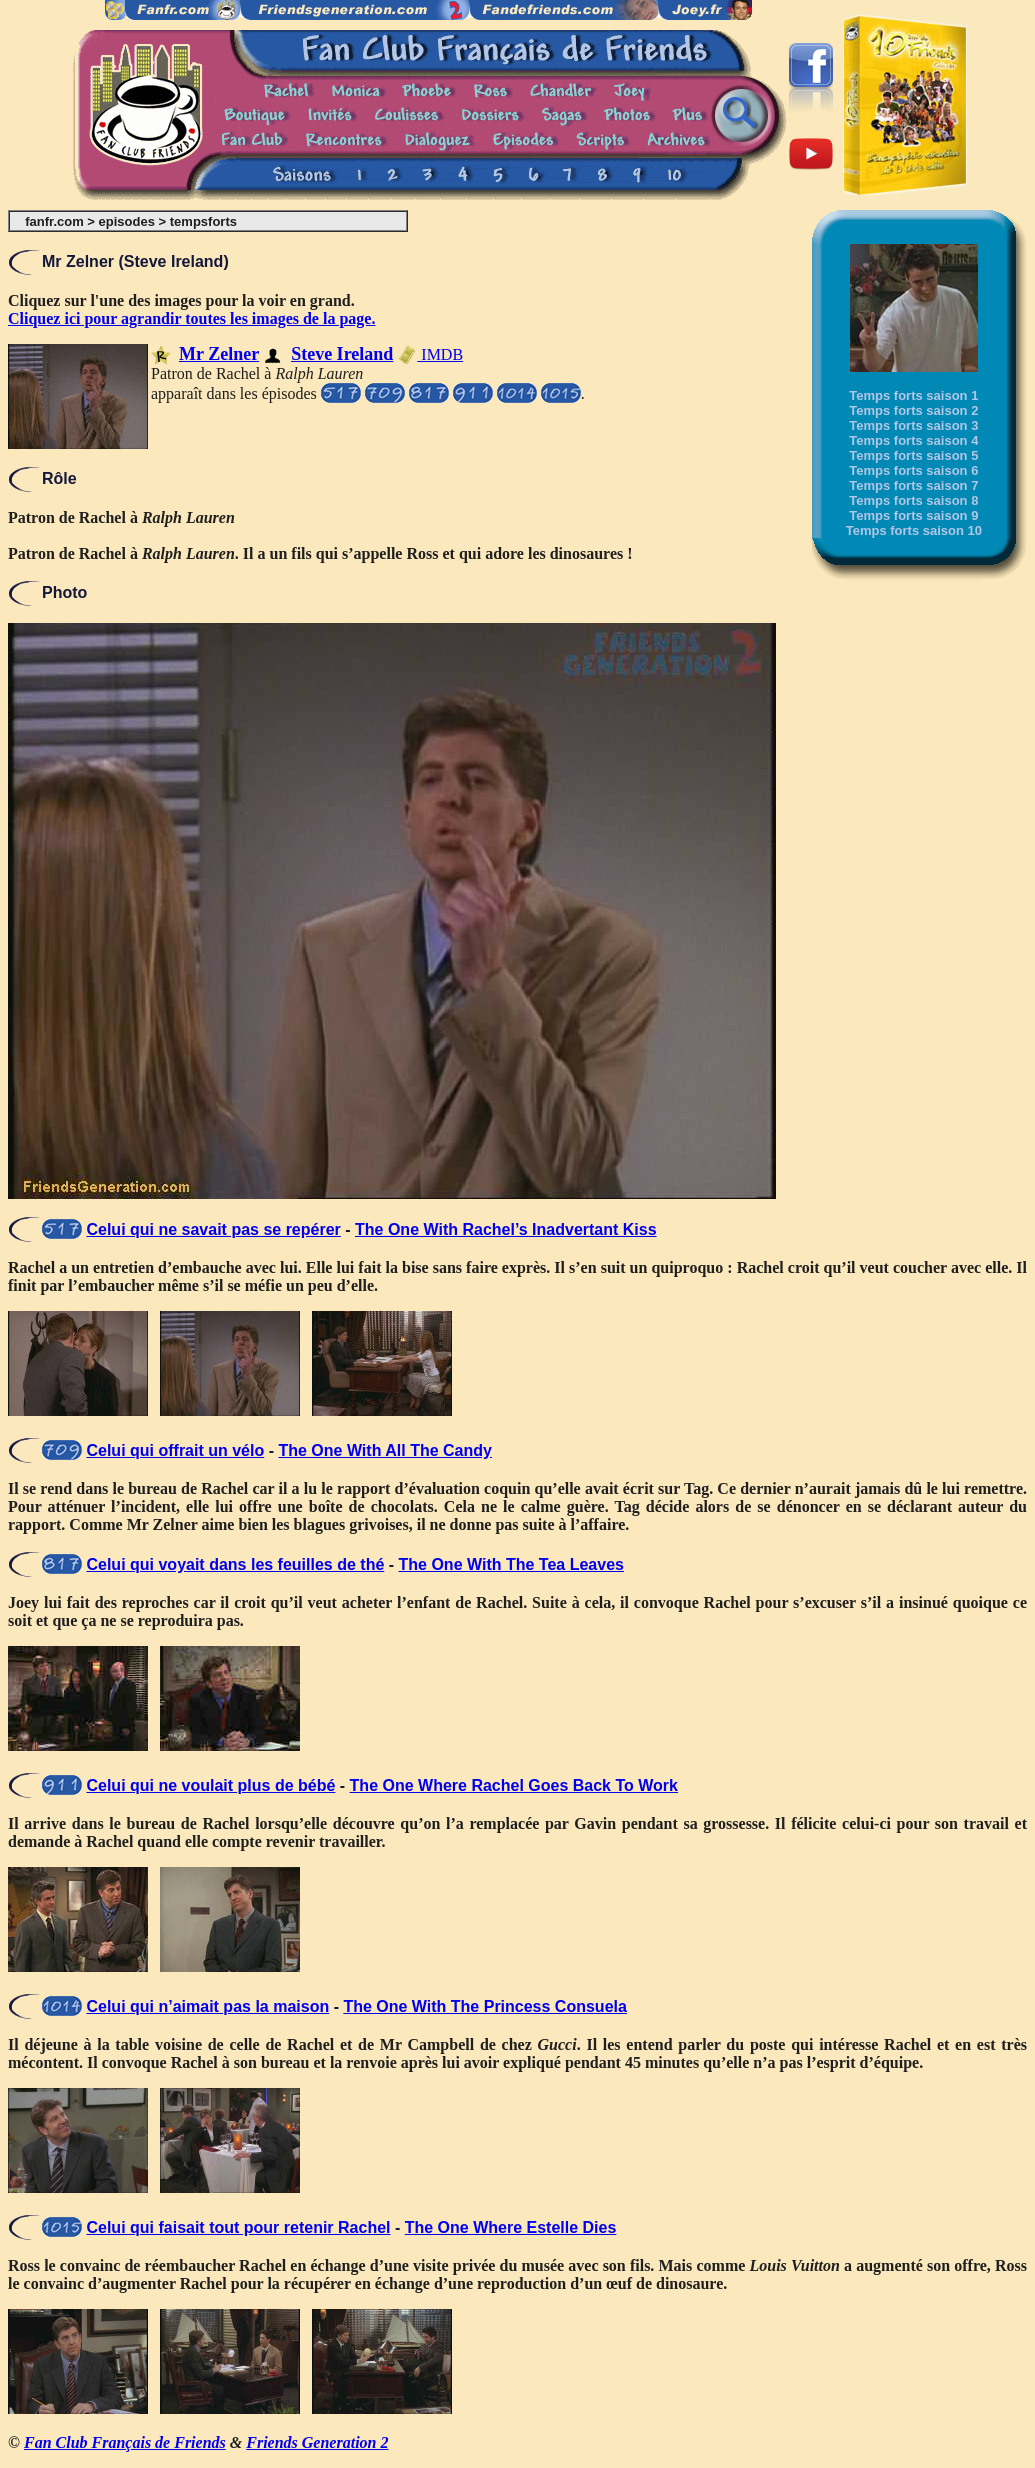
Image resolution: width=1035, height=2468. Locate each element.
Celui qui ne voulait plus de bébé (210, 1785)
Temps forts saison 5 (913, 455)
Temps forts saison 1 (913, 395)
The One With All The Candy (385, 1450)
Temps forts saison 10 (914, 530)
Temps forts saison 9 (913, 515)
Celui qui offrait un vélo (175, 1450)
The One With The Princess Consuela (484, 2006)
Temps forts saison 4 (913, 440)
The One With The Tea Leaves (511, 1564)
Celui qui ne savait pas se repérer (213, 1229)
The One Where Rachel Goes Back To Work (514, 1785)
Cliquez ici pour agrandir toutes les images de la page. (191, 318)
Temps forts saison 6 (913, 470)
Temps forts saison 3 (913, 425)
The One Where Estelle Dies (511, 2227)
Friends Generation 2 (317, 2442)
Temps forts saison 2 (913, 410)
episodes (127, 221)
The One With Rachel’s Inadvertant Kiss (506, 1229)
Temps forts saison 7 (913, 485)
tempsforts (203, 221)
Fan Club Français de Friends (125, 2442)
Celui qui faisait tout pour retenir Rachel (238, 2227)
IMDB (430, 354)
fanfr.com (54, 221)
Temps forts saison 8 (913, 500)
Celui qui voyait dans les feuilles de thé (235, 1564)
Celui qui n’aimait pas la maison (207, 2006)
